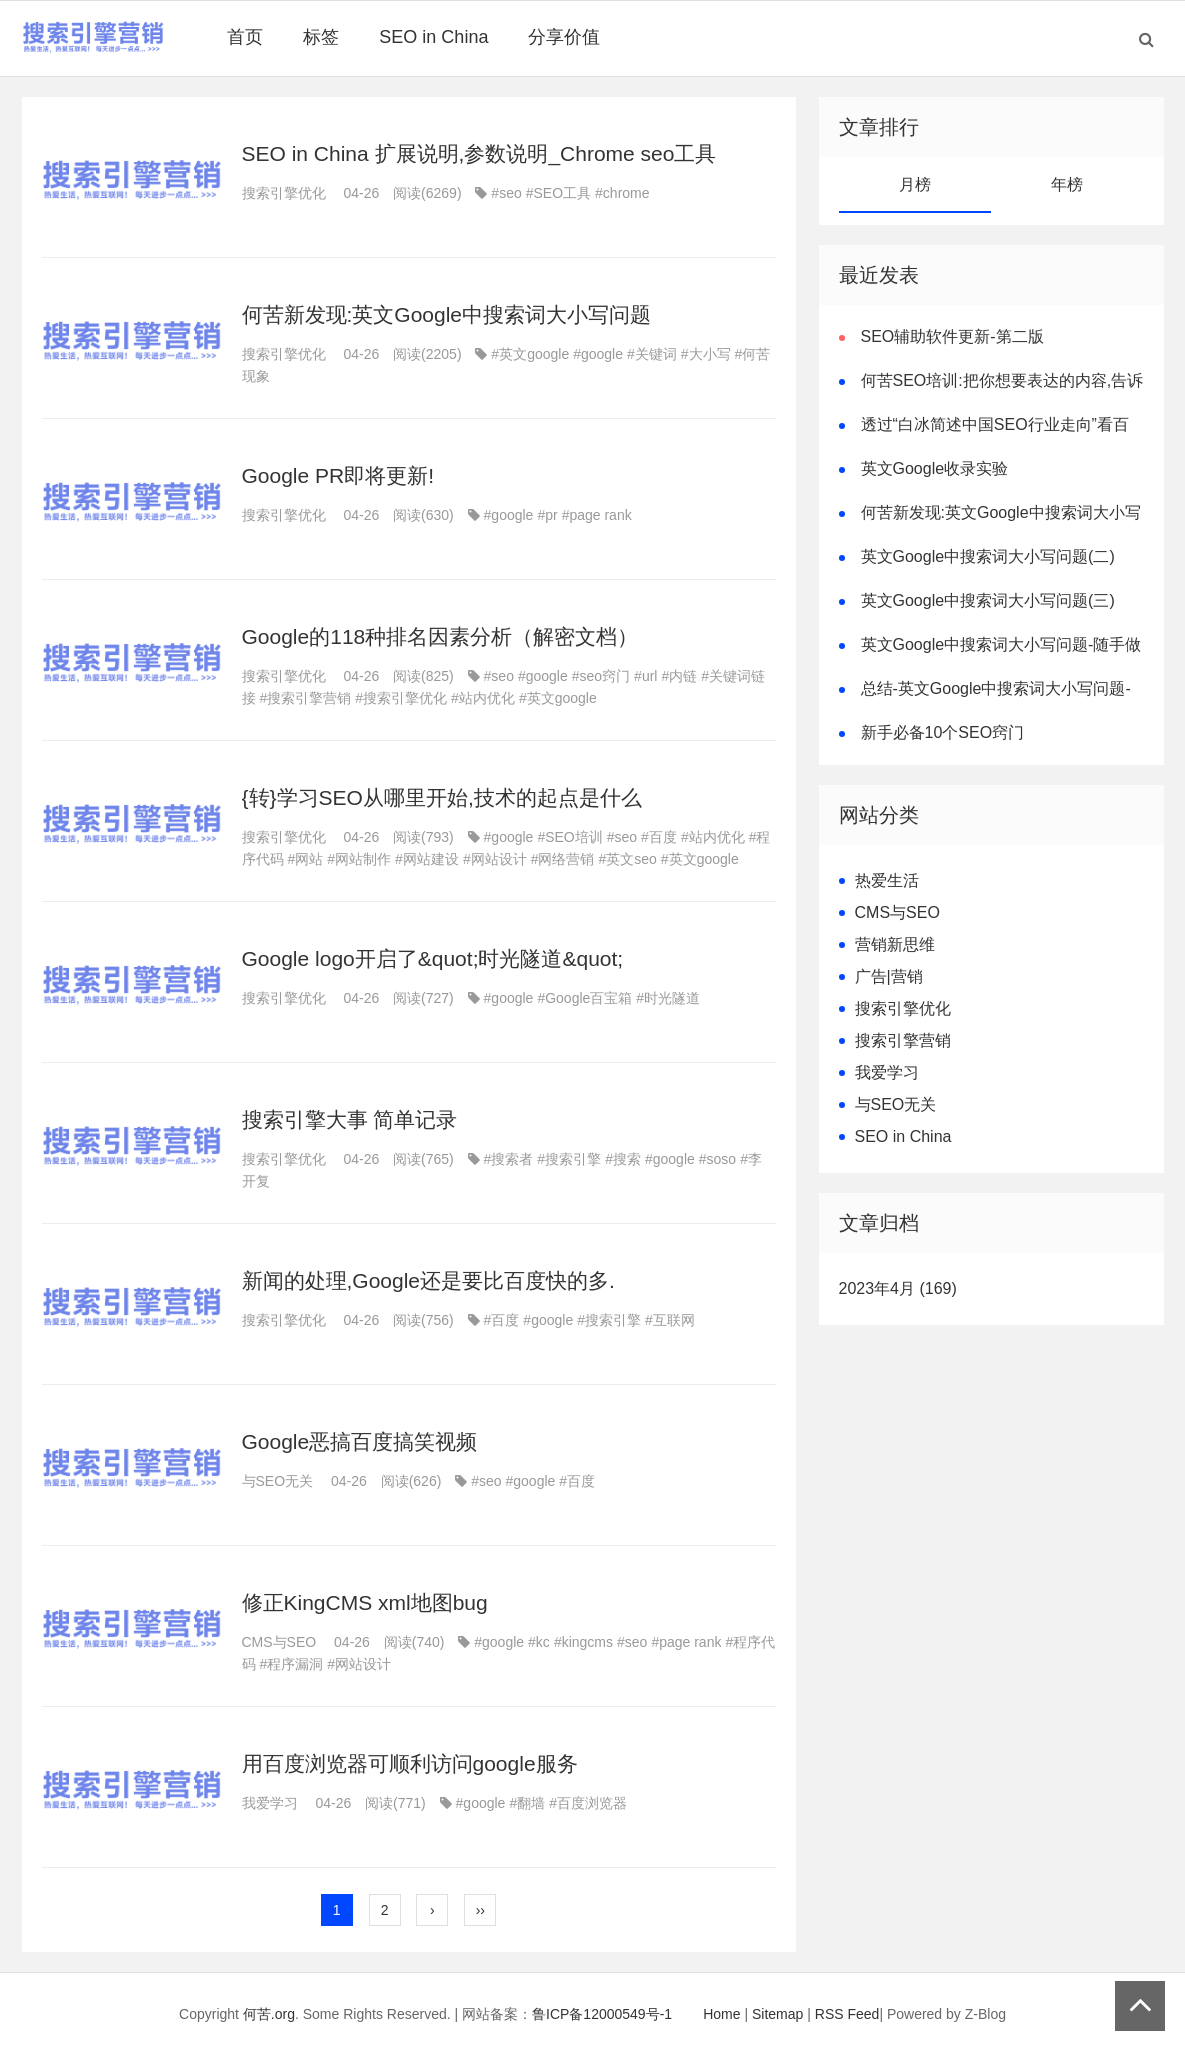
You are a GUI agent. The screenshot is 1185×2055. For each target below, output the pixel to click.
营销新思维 (895, 944)
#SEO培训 (569, 837)
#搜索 (623, 1159)
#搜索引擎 (569, 1159)
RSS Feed (847, 2014)
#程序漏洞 (292, 1664)
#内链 (679, 676)
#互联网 (670, 1320)
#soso (717, 1159)
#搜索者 (509, 1159)
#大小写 (706, 354)
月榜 (915, 184)
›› (480, 1910)
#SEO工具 (558, 193)
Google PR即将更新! (338, 475)
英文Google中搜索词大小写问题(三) (988, 600)
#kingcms (583, 1642)
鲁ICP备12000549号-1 (602, 2014)
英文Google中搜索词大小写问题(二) (988, 556)
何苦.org (269, 2014)
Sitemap (777, 2014)
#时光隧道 (668, 998)
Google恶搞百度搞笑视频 (360, 1441)
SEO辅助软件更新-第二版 (952, 336)
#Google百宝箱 (584, 998)
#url (645, 676)
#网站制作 (359, 859)
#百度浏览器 (588, 1803)
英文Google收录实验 (935, 468)
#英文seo (627, 859)
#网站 (306, 859)
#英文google (530, 354)
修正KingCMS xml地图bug (365, 1602)
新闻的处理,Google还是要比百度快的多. (428, 1280)
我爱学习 (270, 1803)
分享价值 (564, 37)
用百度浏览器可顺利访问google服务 (410, 1763)
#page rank (597, 515)
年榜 (1067, 184)
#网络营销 (563, 859)
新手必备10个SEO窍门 (943, 732)
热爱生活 (887, 880)
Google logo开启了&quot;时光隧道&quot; (433, 958)
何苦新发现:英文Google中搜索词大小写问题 (447, 314)
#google (598, 354)
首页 (245, 37)
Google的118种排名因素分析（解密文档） (440, 636)
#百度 (659, 837)
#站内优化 (483, 698)
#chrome (622, 193)
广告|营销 (889, 976)
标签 (321, 37)
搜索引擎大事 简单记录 (350, 1119)
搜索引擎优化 (284, 193)
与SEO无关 (278, 1481)
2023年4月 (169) (898, 1288)
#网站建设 (427, 859)
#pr (547, 515)
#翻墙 (527, 1803)
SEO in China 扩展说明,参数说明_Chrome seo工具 (479, 153)
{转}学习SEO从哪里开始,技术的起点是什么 (442, 797)
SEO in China (433, 37)
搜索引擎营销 (903, 1040)
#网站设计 (495, 859)
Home (721, 2014)
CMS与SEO (279, 1642)
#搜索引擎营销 (306, 698)
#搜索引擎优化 (401, 698)
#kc (539, 1642)
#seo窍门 (601, 676)
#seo (506, 193)
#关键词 (652, 354)
